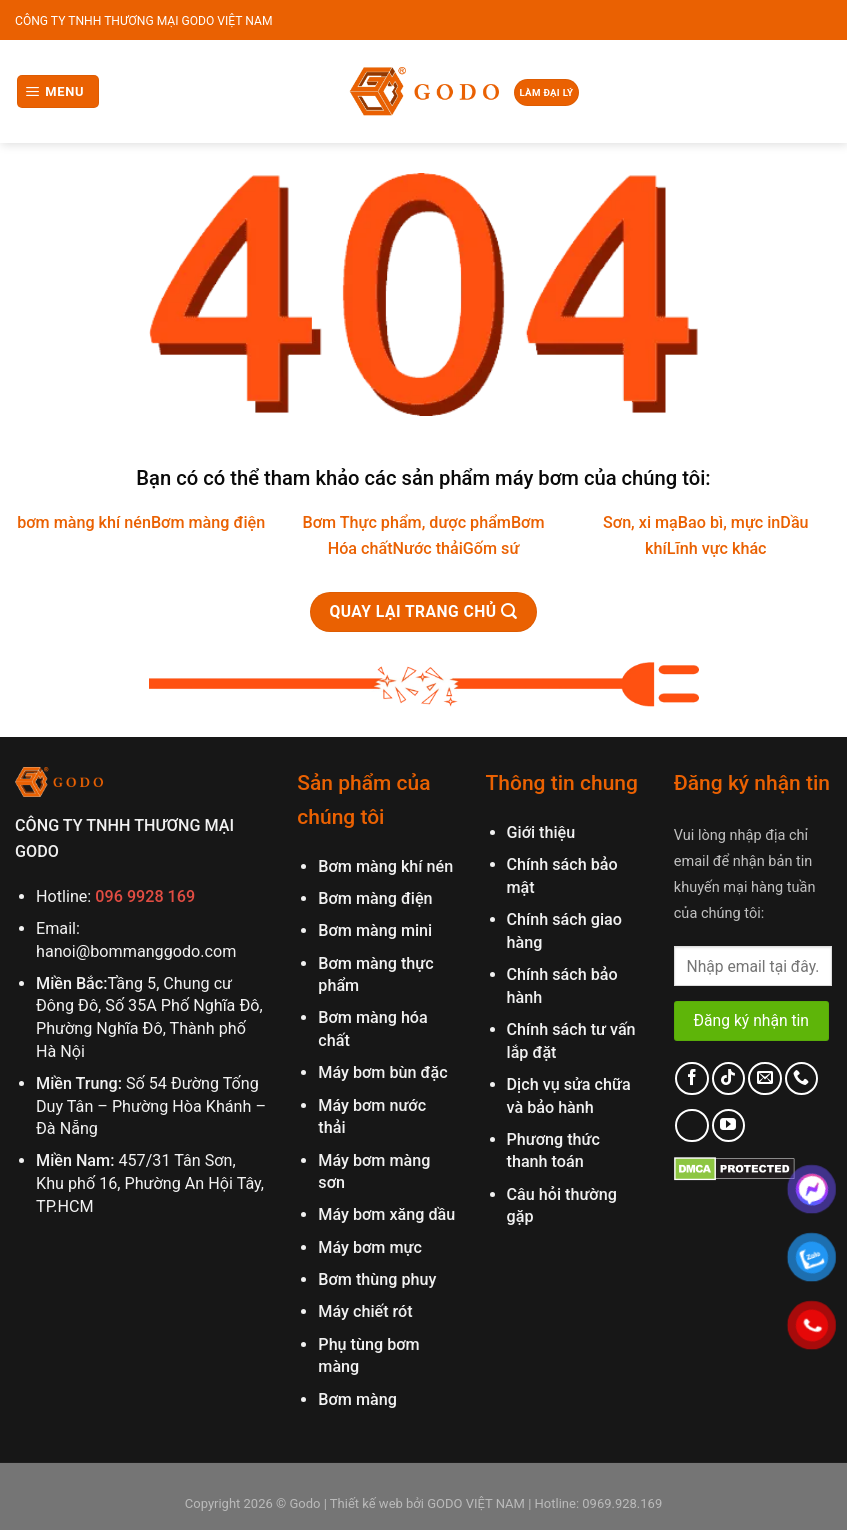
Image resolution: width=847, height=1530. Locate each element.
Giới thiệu (541, 832)
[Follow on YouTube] (728, 1125)
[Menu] (58, 91)
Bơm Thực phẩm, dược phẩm (406, 522)
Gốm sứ (491, 548)
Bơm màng (357, 1399)
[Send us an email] (764, 1078)
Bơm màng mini (375, 930)
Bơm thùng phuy (377, 1279)
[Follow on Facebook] (691, 1078)
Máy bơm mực (370, 1247)
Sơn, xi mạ (640, 522)
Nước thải (428, 548)
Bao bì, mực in (729, 522)
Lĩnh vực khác (717, 548)
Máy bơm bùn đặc (382, 1072)
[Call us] (801, 1078)
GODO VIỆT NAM (474, 1503)
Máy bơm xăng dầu (386, 1214)
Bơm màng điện (208, 522)
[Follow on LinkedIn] (691, 1125)
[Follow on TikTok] (728, 1078)
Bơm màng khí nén (385, 866)
